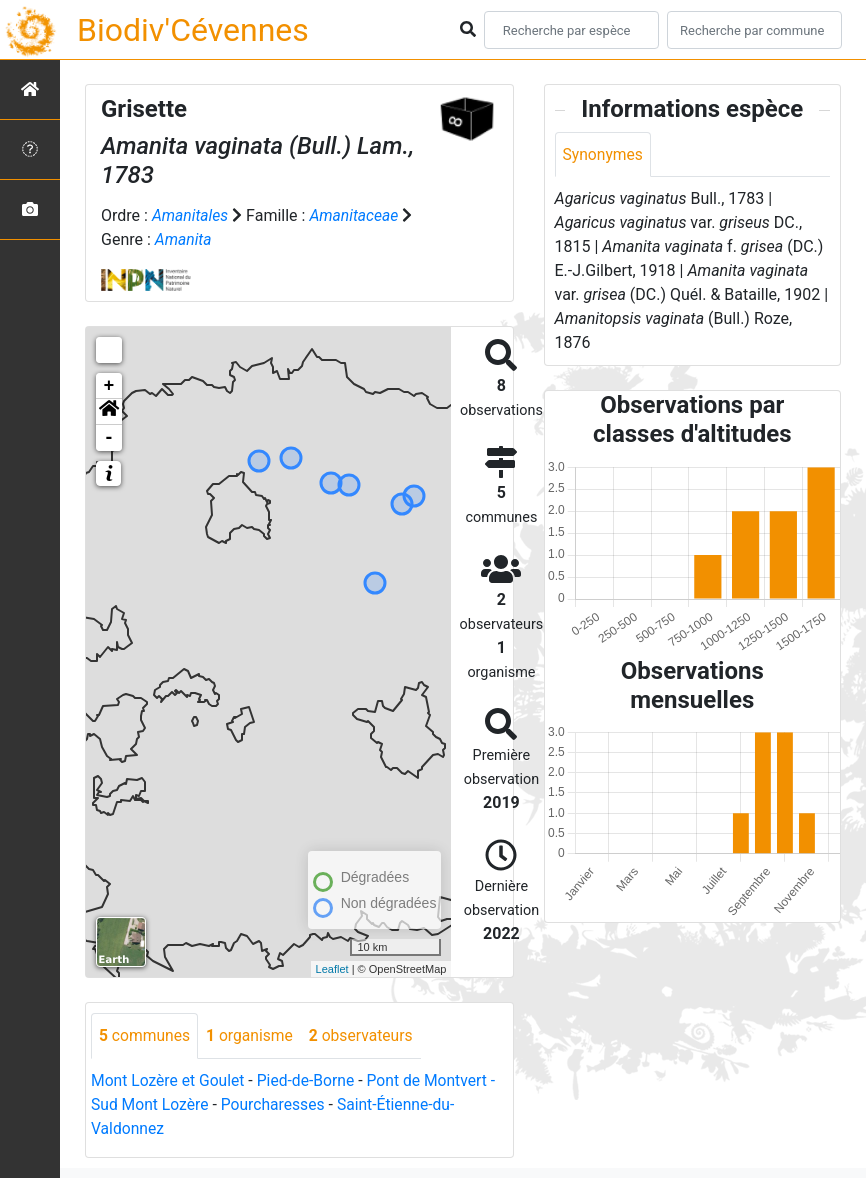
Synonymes (604, 154)
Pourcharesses (276, 1104)
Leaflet (332, 969)
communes (145, 1035)
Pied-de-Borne (310, 1080)
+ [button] (109, 386)
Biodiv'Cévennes (193, 30)
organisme (252, 1035)
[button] (109, 412)
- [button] (109, 438)
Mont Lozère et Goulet (169, 1080)
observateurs (366, 1035)
